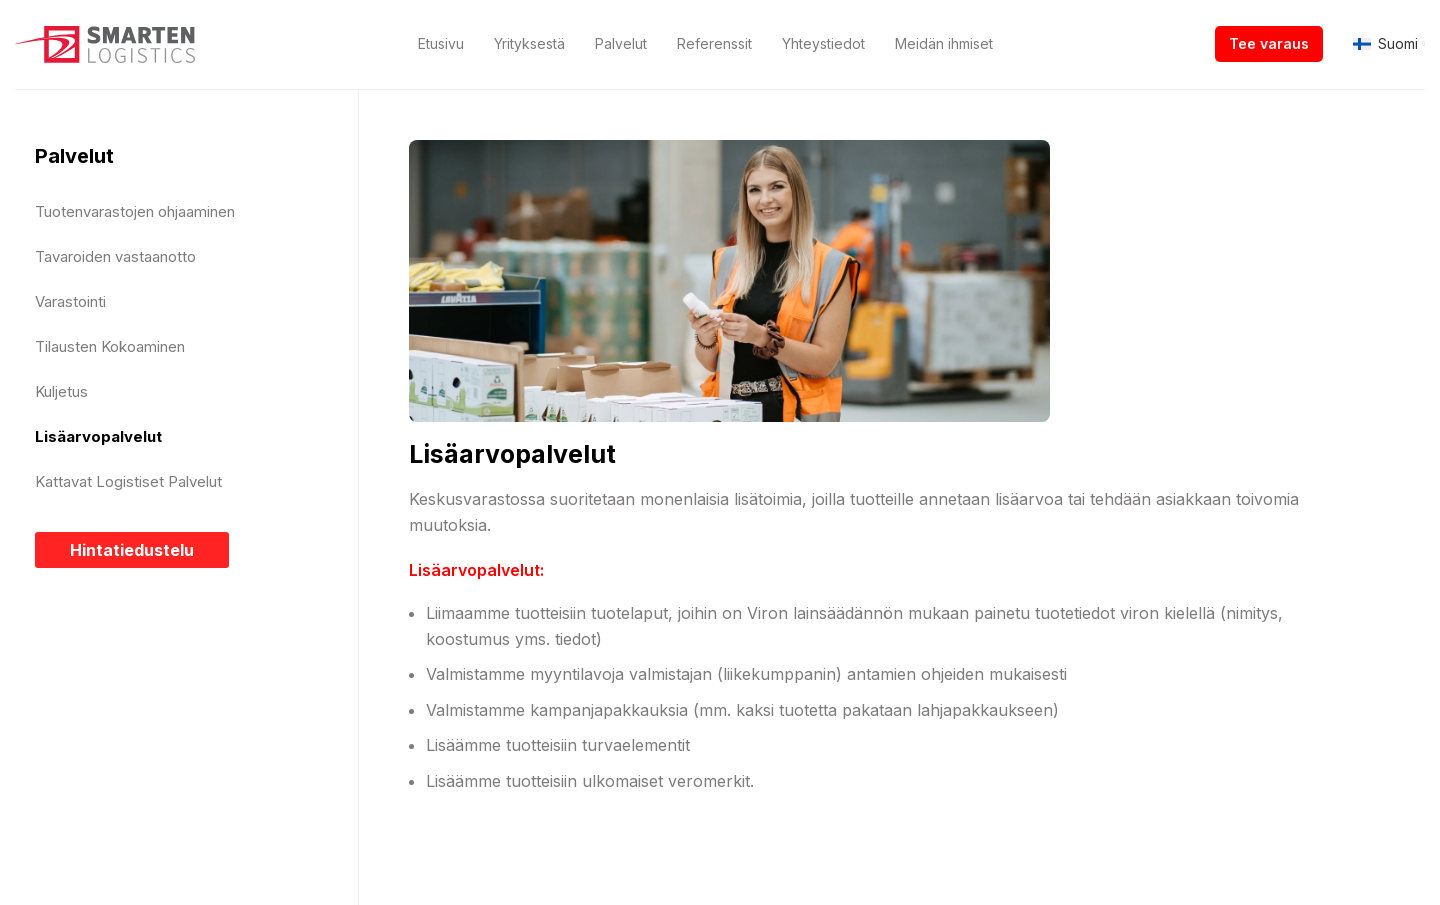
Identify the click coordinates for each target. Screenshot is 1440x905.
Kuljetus (61, 391)
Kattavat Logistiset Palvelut (128, 481)
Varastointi (70, 301)
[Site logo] (105, 43)
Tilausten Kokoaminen (110, 346)
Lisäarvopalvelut (98, 436)
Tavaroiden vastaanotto (115, 256)
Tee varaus (1269, 43)
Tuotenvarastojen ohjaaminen (135, 211)
